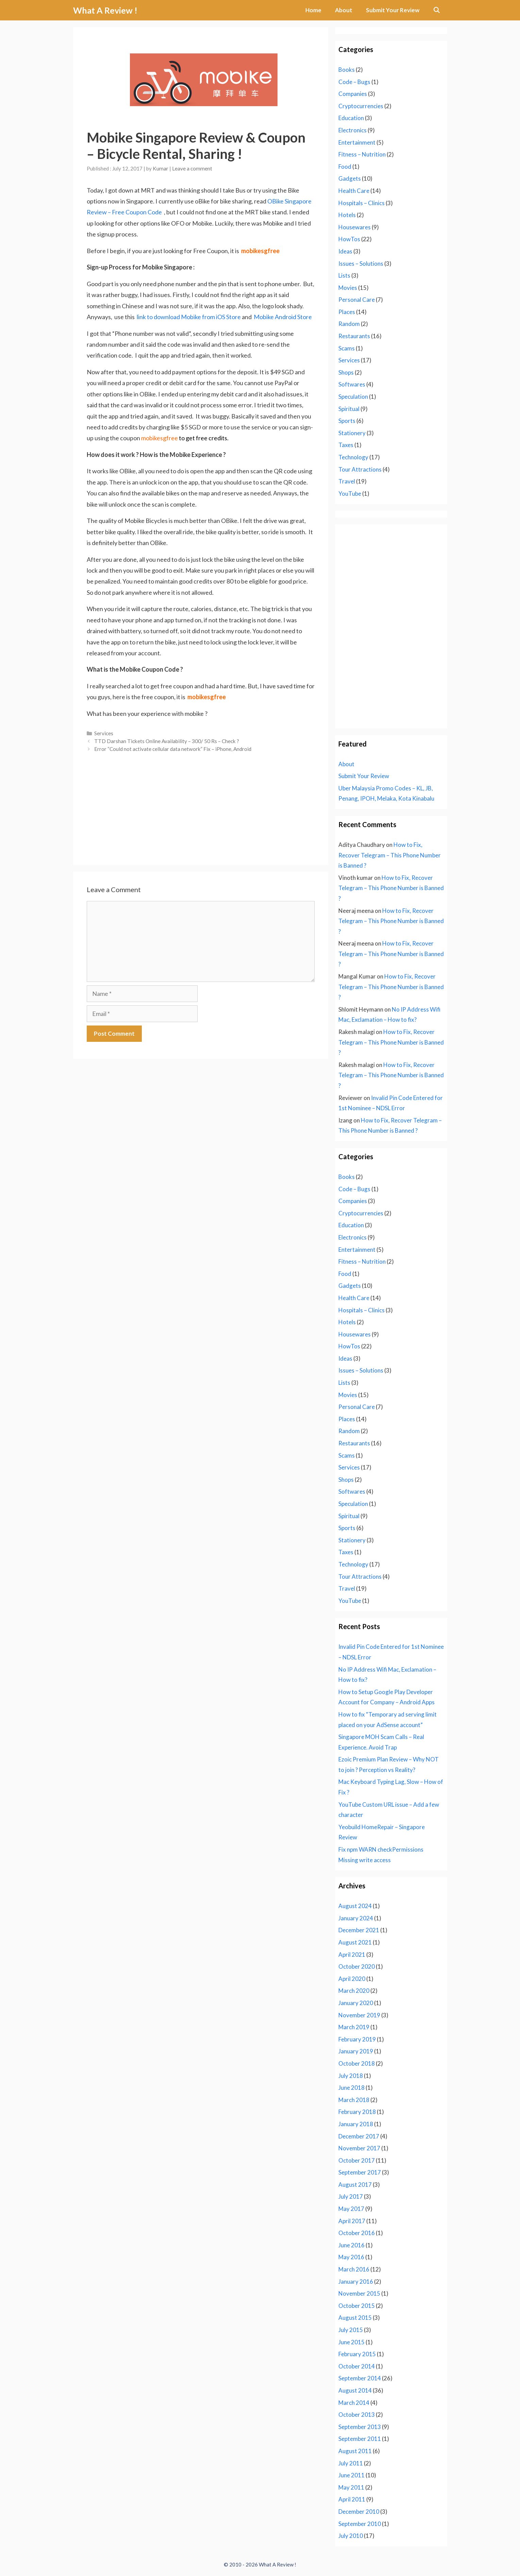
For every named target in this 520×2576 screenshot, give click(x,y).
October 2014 (356, 2366)
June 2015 (351, 2342)
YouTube (349, 493)
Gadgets (349, 178)
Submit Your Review (392, 10)
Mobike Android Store (283, 317)
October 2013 (356, 2414)
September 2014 (359, 2378)
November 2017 (359, 2148)
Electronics (352, 130)
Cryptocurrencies (360, 106)
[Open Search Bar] (436, 10)
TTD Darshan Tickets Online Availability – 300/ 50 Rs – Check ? (166, 741)
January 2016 (355, 2281)
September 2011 (359, 2438)
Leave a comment (192, 168)
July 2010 (350, 2535)
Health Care (353, 190)
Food (344, 166)
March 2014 (353, 2402)
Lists (344, 275)
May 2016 (351, 2257)
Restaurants (354, 336)
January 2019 (355, 2051)
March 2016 (353, 2269)
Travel (346, 481)
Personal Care (356, 299)
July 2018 (350, 2075)
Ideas (345, 251)
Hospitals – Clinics (361, 203)
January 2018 (355, 2124)
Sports (346, 420)
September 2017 (359, 2172)
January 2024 (355, 1918)
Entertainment (356, 142)
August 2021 (355, 1942)
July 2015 (350, 2329)
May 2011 (351, 2487)
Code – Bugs (354, 81)
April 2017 (351, 2221)
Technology (353, 457)
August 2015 (355, 2317)
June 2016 (351, 2245)
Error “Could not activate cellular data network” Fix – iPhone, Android (172, 749)
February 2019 (357, 2039)
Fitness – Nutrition (362, 154)
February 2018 (357, 2111)
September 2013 (359, 2426)
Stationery (352, 433)
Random (349, 323)
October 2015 (356, 2305)
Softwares (351, 384)
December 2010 (358, 2511)
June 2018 (351, 2087)
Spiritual (348, 408)
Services (103, 733)
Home (313, 10)
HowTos (349, 239)
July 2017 (350, 2196)
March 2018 (353, 2099)
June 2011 (351, 2475)
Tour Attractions (360, 469)
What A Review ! (105, 10)
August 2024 (355, 1905)
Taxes (345, 444)
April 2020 (351, 1978)
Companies (352, 93)
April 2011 (351, 2499)
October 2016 (356, 2232)
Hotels (347, 214)
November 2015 (359, 2293)
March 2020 (353, 1990)
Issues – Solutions (360, 263)
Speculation (353, 396)
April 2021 (351, 1954)
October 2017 (356, 2160)
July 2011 (350, 2463)
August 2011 (355, 2451)
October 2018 (356, 2063)
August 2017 (355, 2184)
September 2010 (359, 2523)
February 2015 (357, 2354)
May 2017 (351, 2208)
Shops (346, 372)
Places (346, 311)
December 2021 (358, 1930)
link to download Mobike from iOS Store (189, 317)
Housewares (354, 227)
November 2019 (359, 2015)
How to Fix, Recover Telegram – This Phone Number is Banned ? (389, 855)
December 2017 (358, 2136)
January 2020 (355, 2002)
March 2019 (353, 2027)
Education (351, 117)
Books (346, 69)
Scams (346, 348)
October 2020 (356, 1966)
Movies (347, 287)
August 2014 (355, 2390)
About (343, 10)
